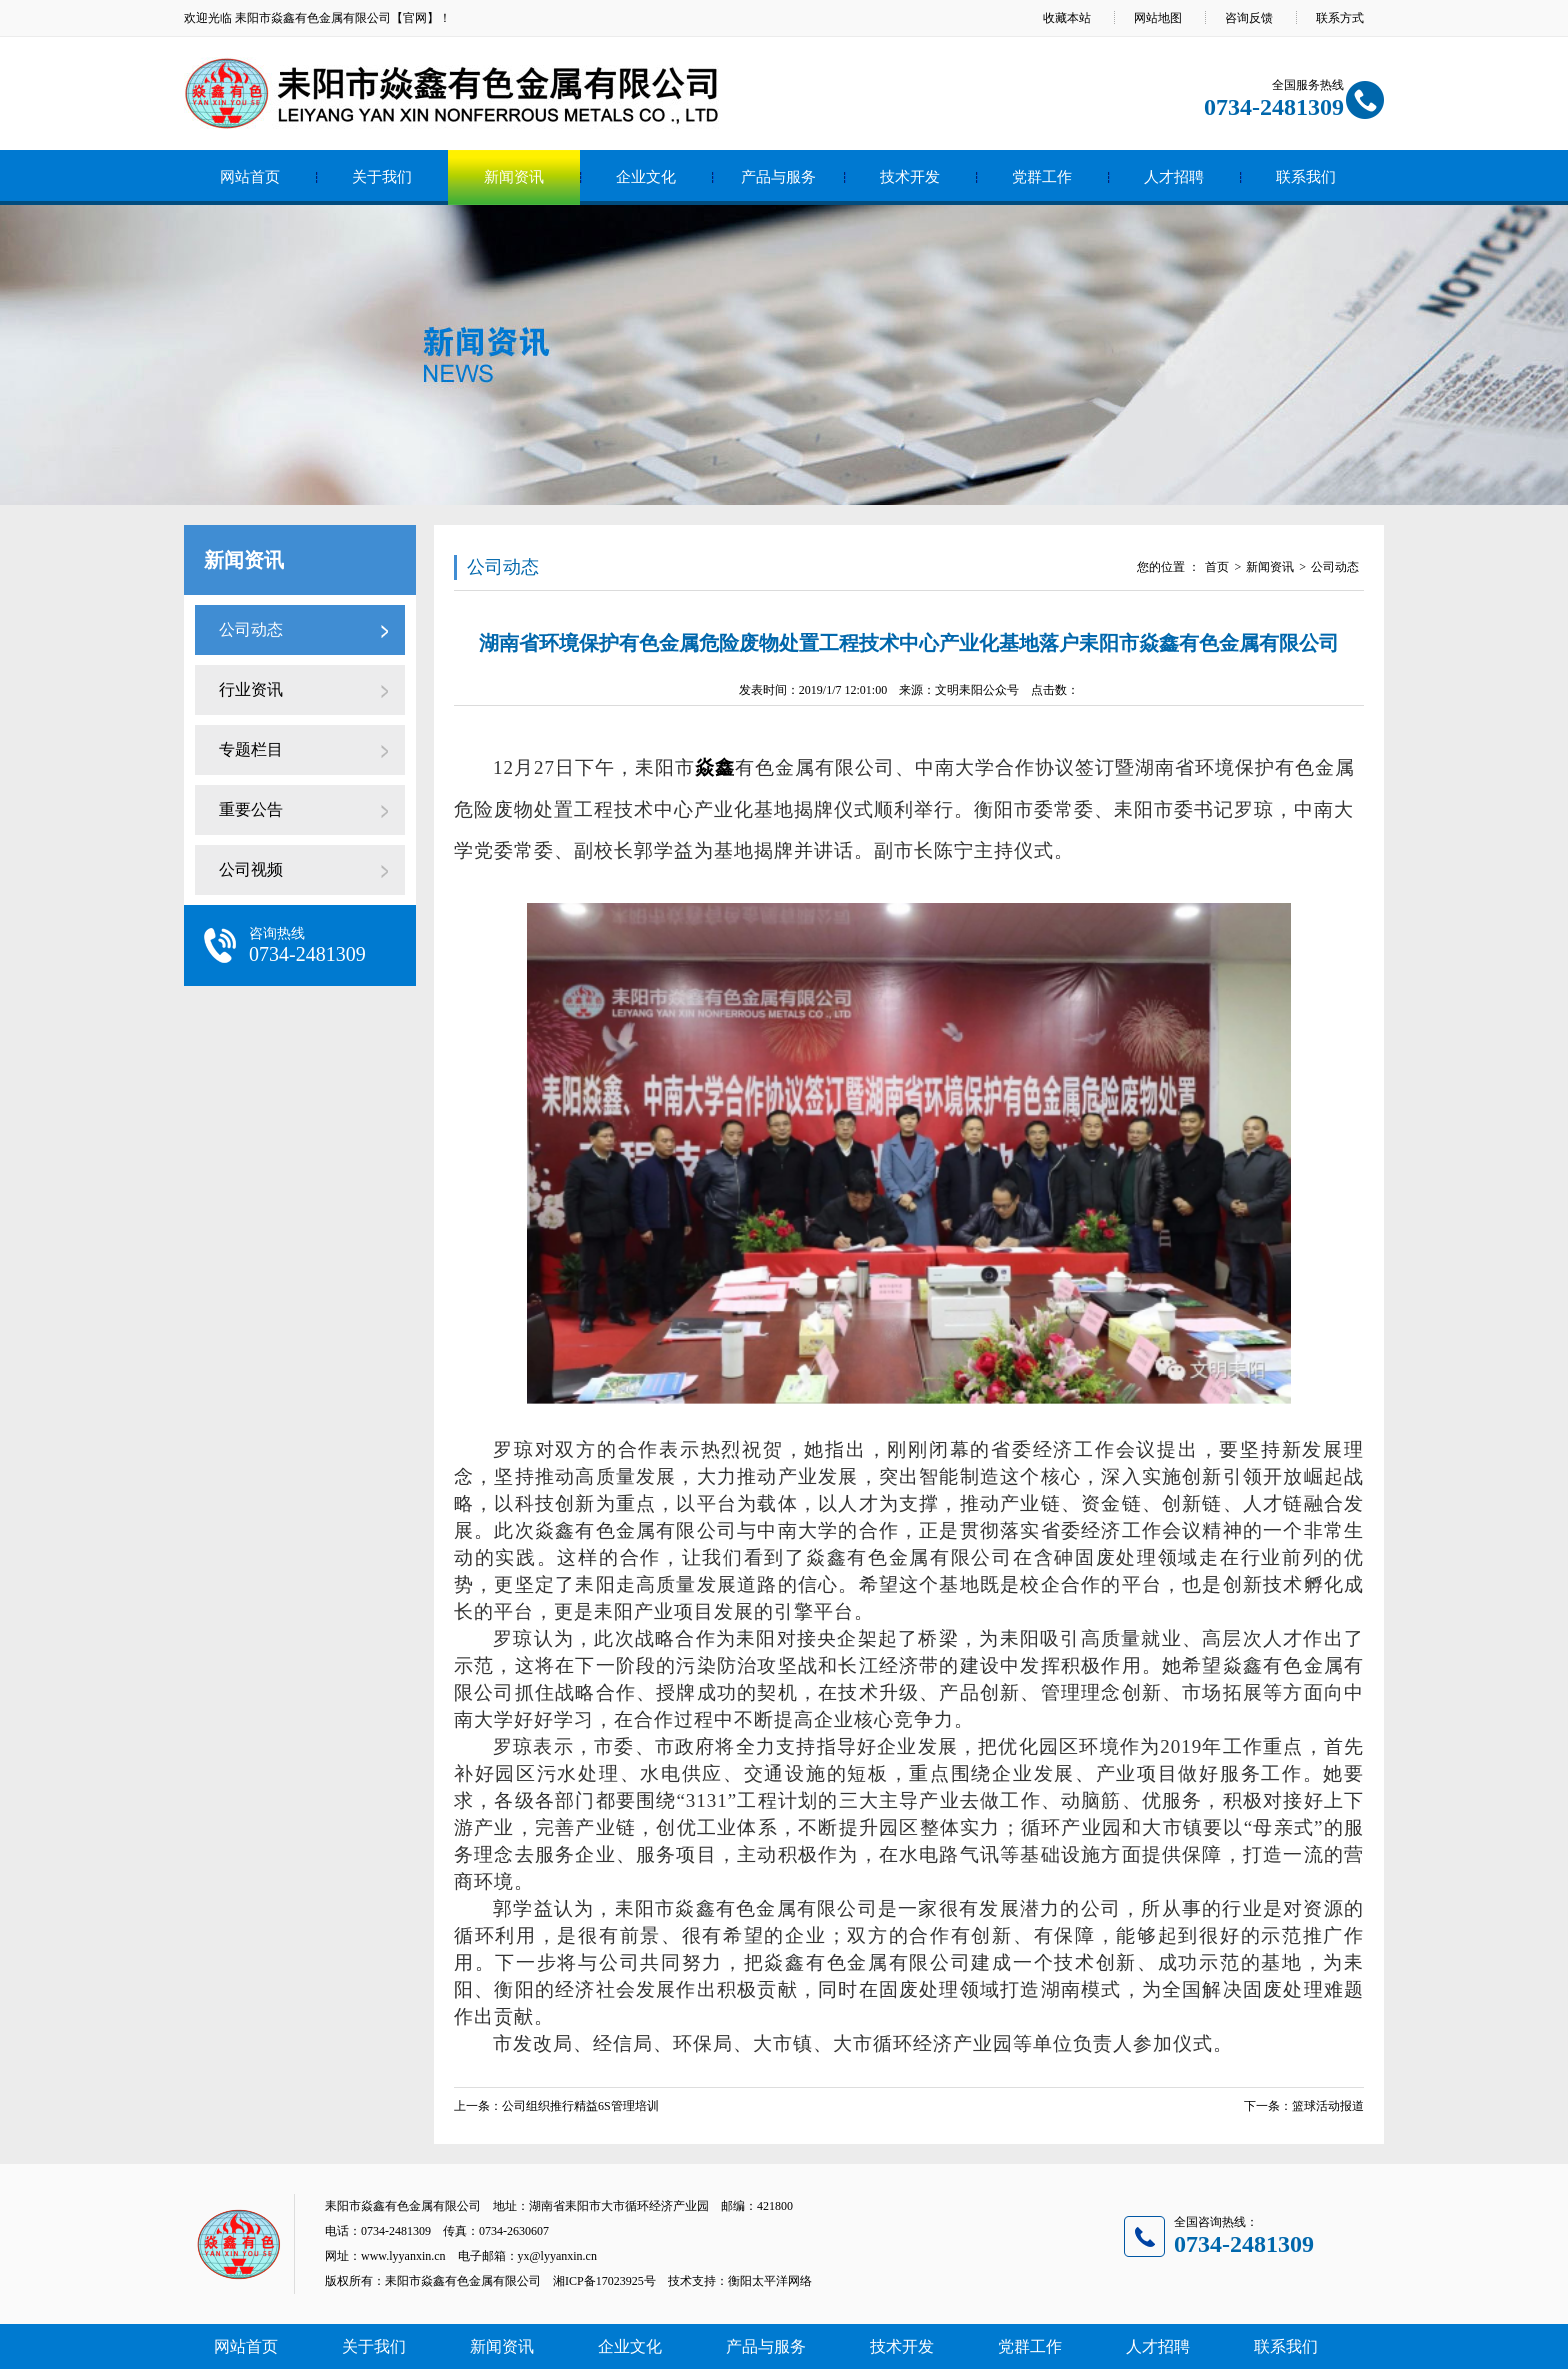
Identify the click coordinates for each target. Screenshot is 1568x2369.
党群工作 (1042, 177)
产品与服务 (778, 177)
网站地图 (1158, 18)
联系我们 (1306, 177)
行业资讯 (251, 689)
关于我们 (382, 177)
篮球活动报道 (1328, 2106)
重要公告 (251, 809)
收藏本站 (1067, 18)
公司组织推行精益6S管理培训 (580, 2106)
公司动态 (251, 629)
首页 (1217, 567)
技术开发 (910, 177)
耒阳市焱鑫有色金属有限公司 (313, 18)
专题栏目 (251, 749)
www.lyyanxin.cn (403, 2256)
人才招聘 (1174, 177)
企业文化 (646, 177)
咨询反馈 (1249, 18)
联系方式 (1340, 18)
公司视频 (251, 869)
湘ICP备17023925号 (604, 2281)
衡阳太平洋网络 (770, 2281)
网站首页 (250, 177)
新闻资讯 (514, 177)
